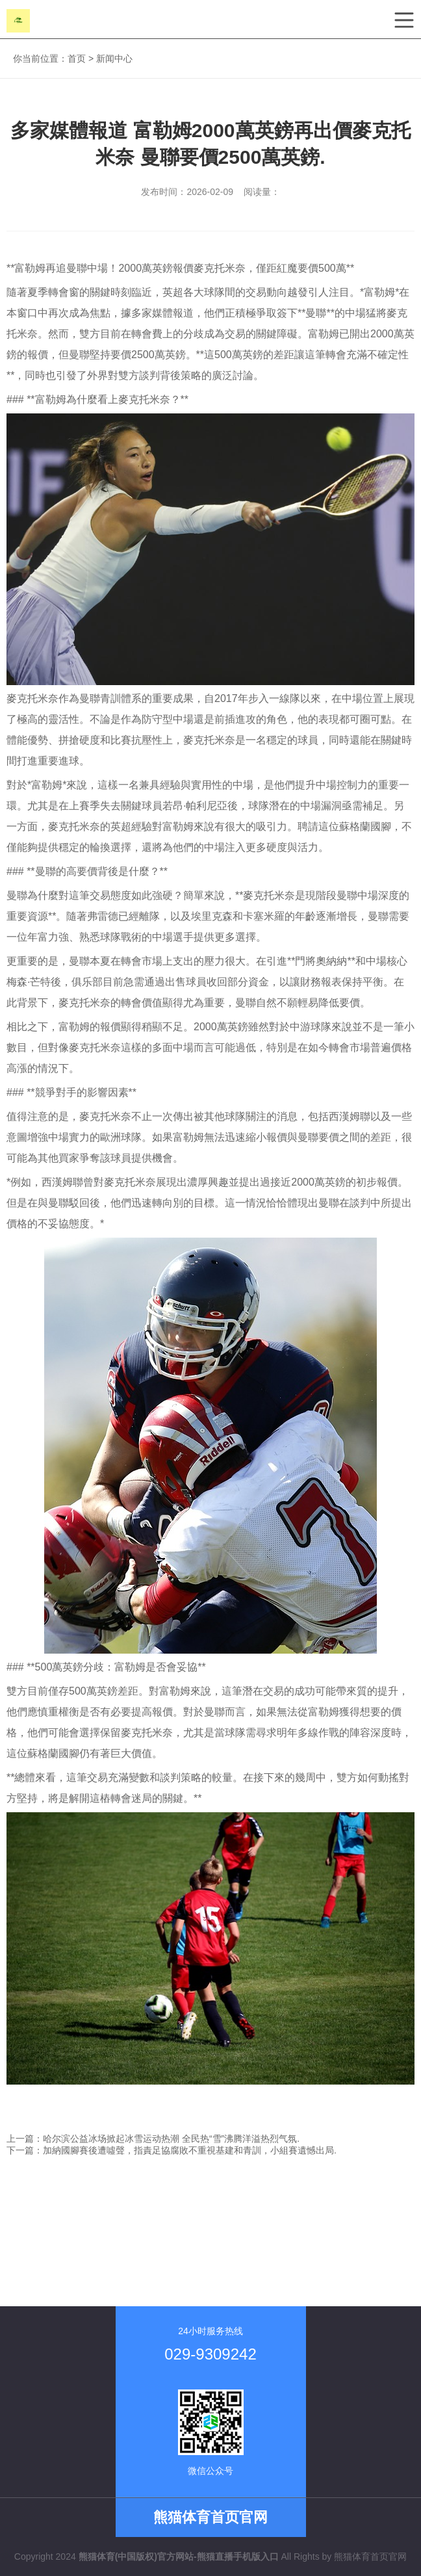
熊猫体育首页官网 (370, 2556)
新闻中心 (114, 58)
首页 (77, 58)
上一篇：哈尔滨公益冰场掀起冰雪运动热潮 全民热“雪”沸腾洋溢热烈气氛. (153, 2138)
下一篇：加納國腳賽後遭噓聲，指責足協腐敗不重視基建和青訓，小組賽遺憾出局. (171, 2150)
